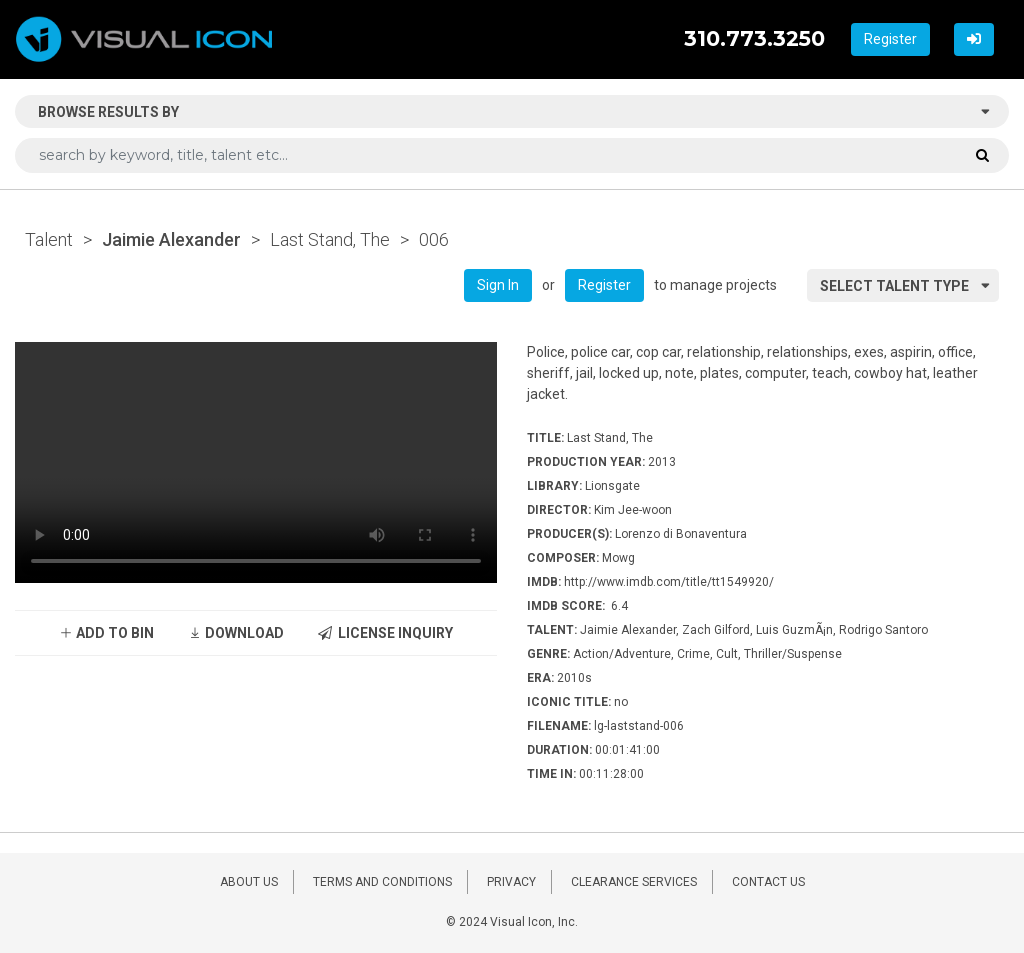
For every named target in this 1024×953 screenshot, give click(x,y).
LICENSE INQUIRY (385, 633)
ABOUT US (249, 882)
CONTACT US (768, 882)
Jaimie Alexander (171, 239)
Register (890, 39)
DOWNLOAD (236, 633)
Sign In (498, 285)
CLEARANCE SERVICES (634, 882)
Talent (49, 239)
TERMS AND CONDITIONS (382, 882)
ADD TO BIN (106, 633)
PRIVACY (511, 882)
